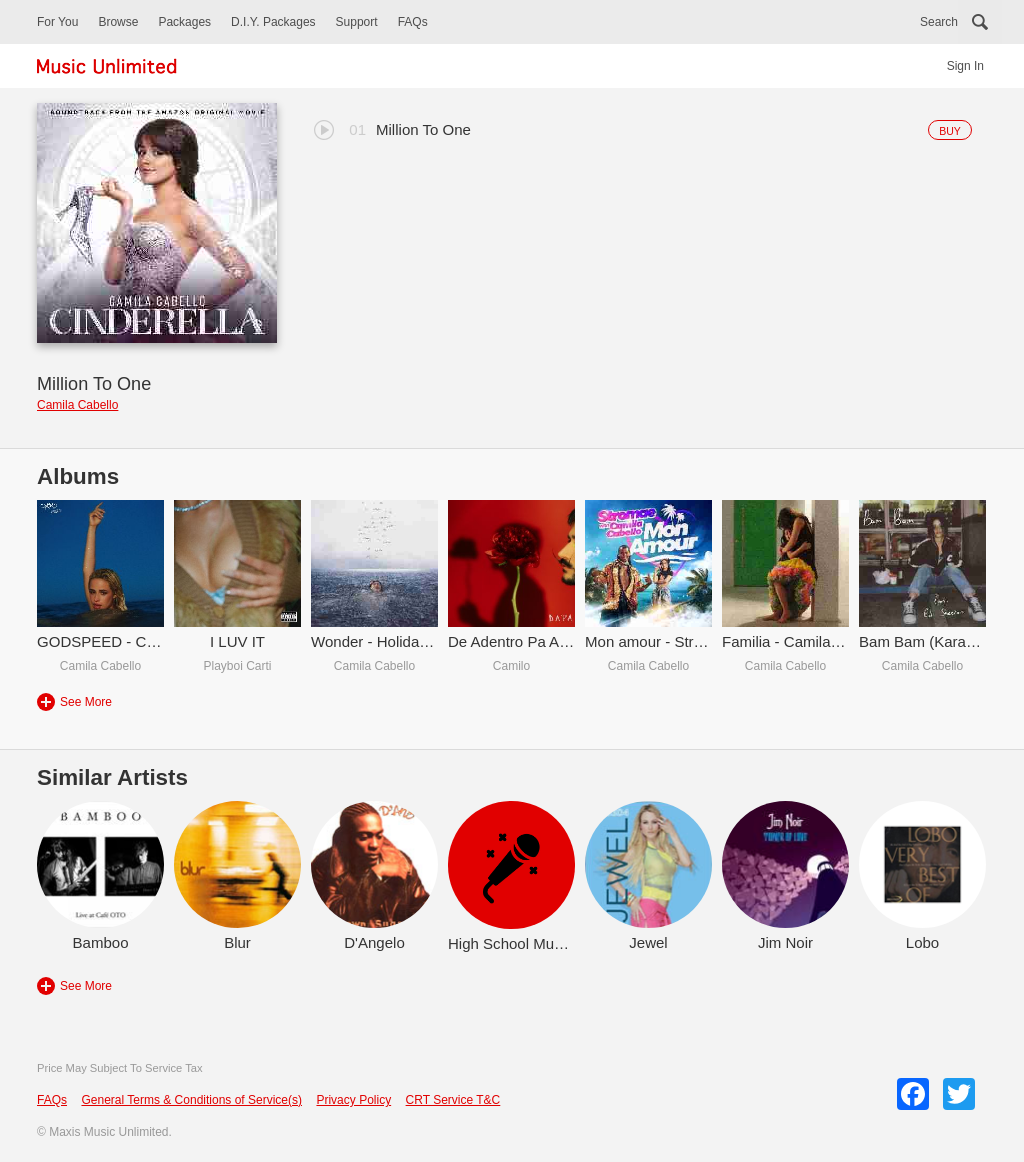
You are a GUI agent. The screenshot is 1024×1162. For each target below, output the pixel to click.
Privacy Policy (353, 1100)
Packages (184, 22)
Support (357, 22)
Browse (118, 22)
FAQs (413, 22)
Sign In (965, 66)
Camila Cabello (77, 405)
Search (939, 22)
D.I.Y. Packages (273, 22)
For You (57, 22)
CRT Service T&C (453, 1100)
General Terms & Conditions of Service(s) (191, 1100)
